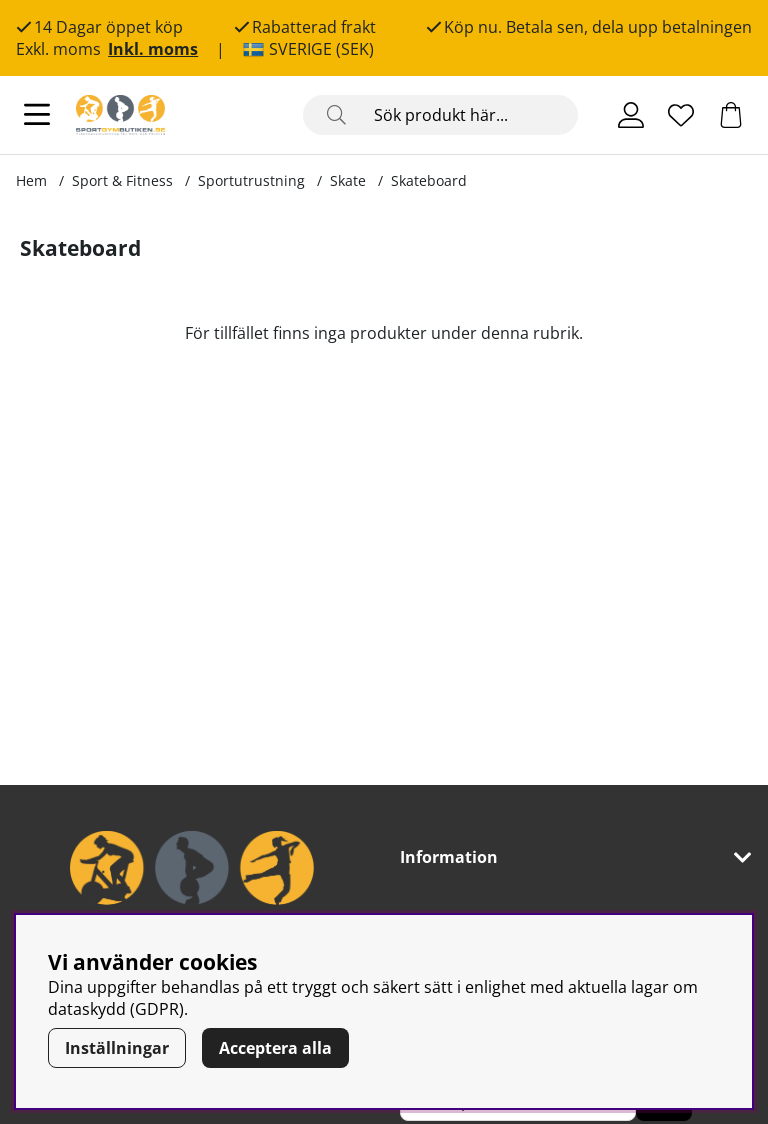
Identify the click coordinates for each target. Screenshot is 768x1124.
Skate (348, 180)
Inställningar (117, 1048)
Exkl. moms (58, 49)
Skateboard (429, 180)
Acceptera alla (275, 1048)
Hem (31, 180)
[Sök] (440, 115)
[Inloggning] (631, 115)
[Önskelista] (681, 115)
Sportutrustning (251, 180)
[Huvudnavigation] (37, 115)
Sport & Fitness (122, 180)
